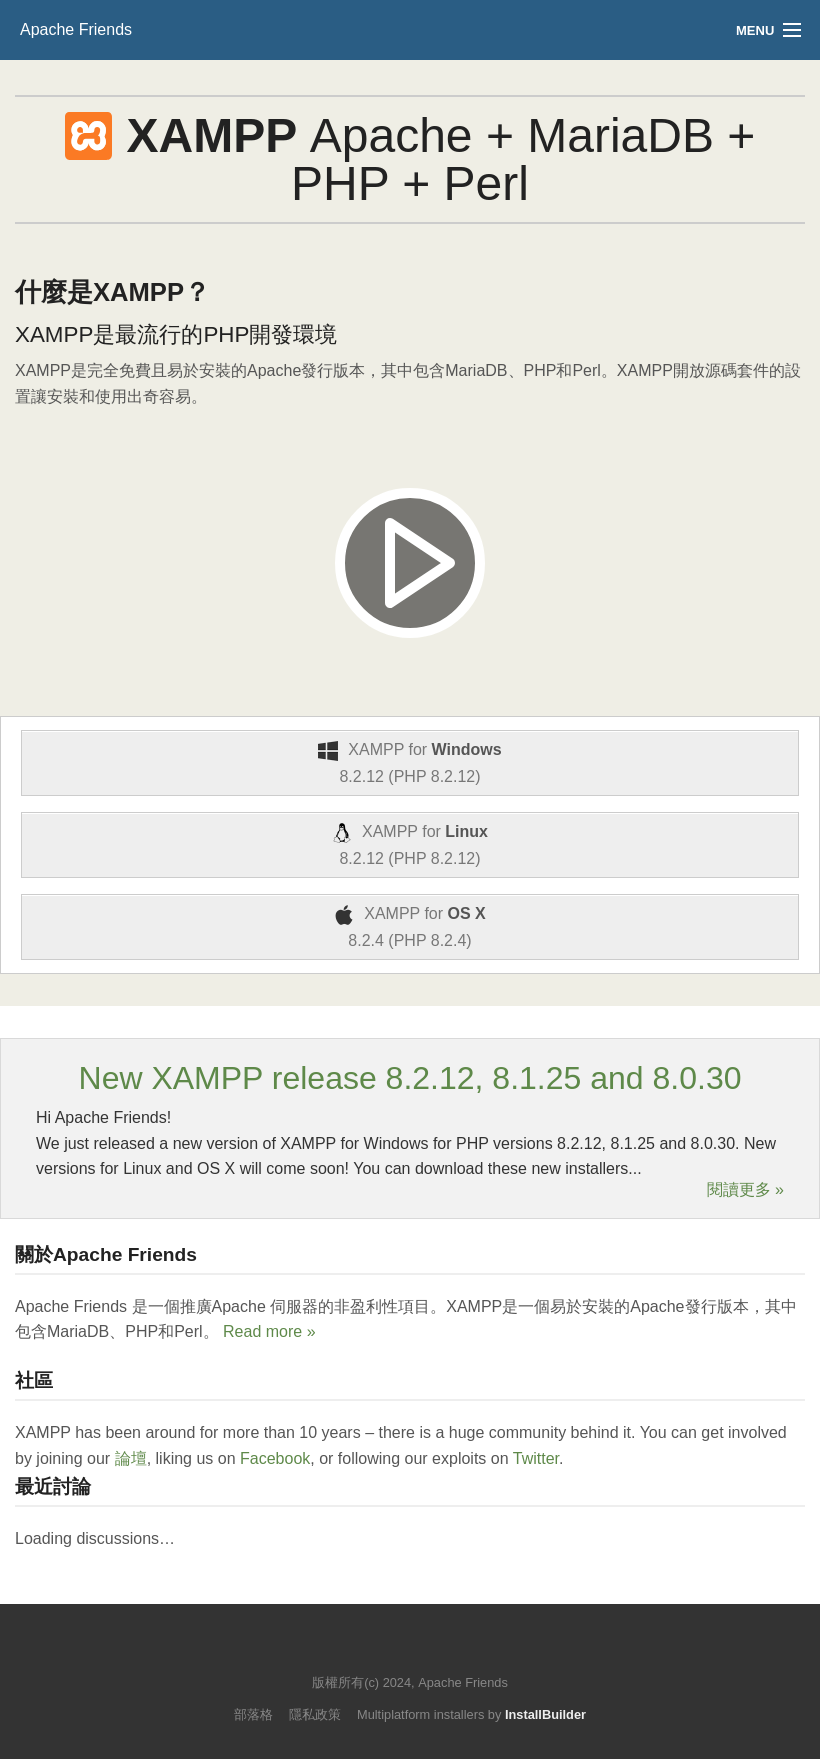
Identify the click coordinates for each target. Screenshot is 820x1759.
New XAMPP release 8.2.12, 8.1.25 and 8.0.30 (410, 1078)
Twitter (536, 1458)
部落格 (253, 1714)
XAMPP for (410, 763)
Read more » (269, 1331)
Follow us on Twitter (390, 1652)
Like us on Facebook (424, 1652)
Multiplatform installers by (471, 1714)
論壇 (131, 1458)
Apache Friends (76, 29)
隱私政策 (315, 1714)
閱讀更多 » (745, 1190)
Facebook (275, 1458)
